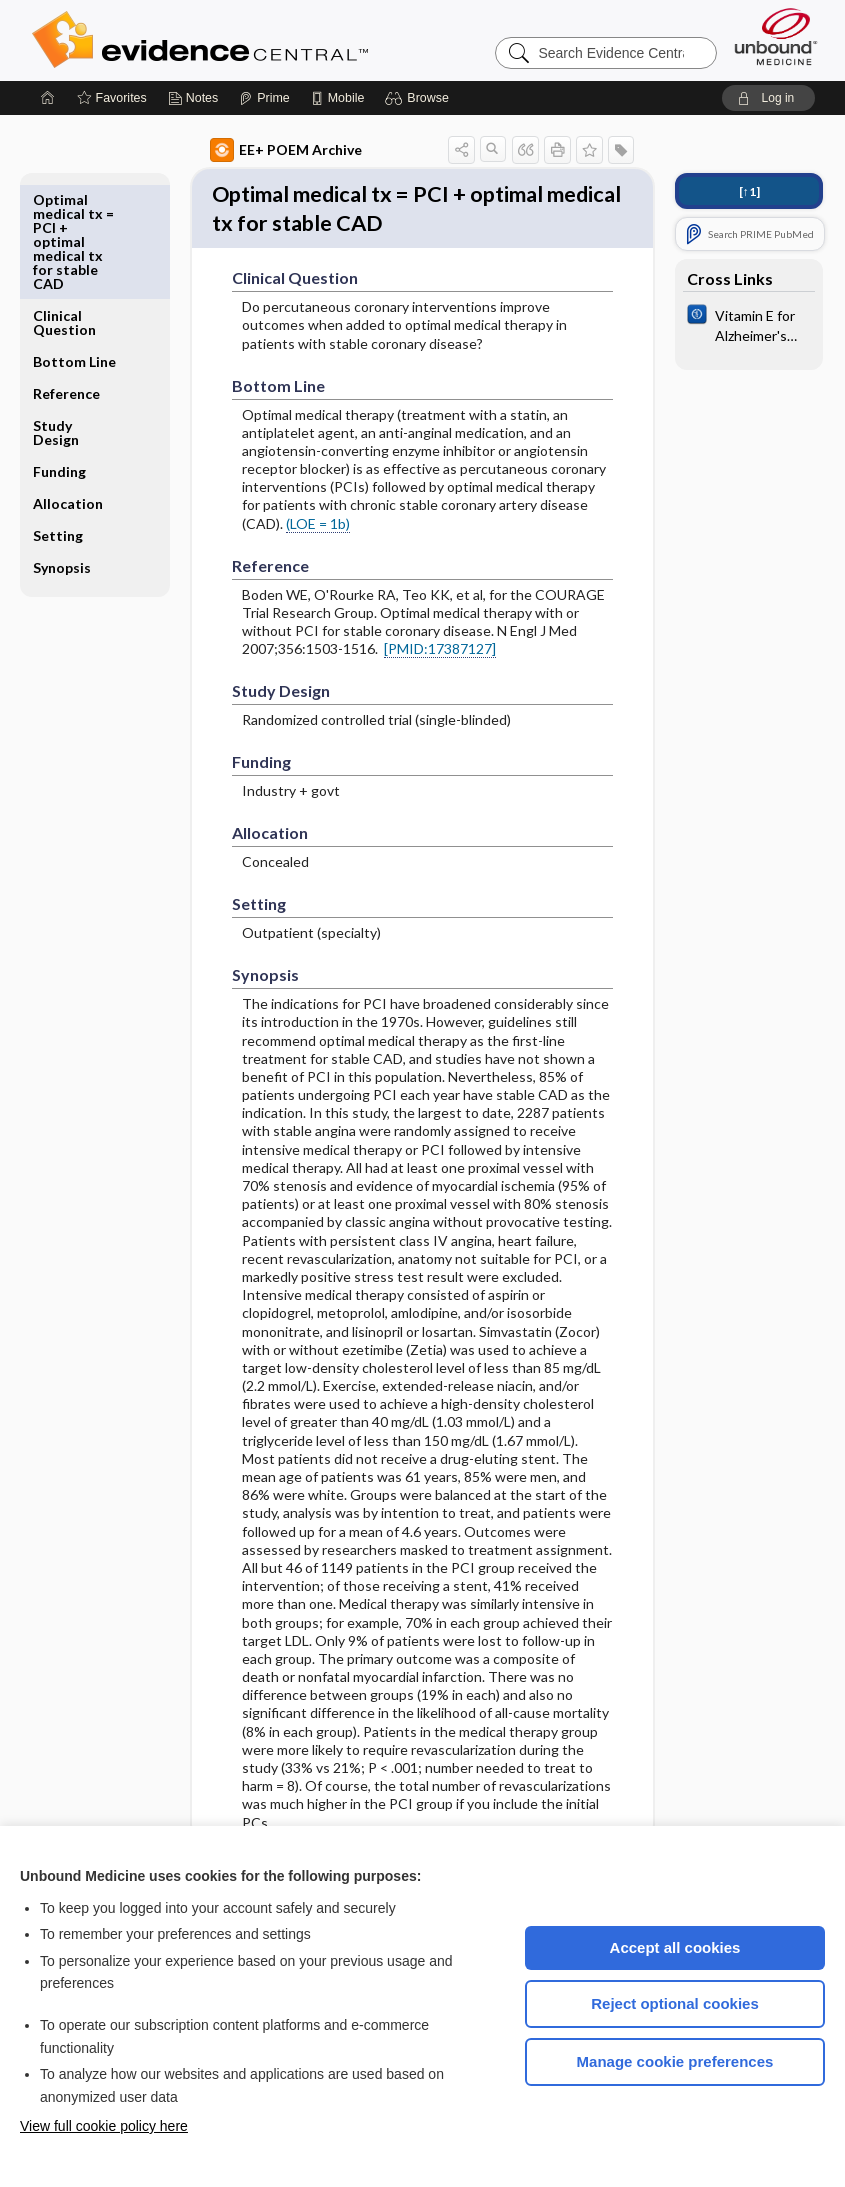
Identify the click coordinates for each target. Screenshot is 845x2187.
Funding (59, 355)
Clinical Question (64, 206)
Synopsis (62, 451)
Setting (58, 419)
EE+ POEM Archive (286, 150)
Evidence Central (280, 40)
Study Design (56, 316)
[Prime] (264, 98)
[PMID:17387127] (440, 690)
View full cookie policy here (104, 2126)
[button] (419, 98)
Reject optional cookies (675, 2003)
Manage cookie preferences (675, 2061)
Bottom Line (74, 245)
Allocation (68, 387)
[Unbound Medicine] (776, 36)
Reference (66, 277)
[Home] (48, 98)
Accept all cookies (675, 1947)
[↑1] (749, 191)
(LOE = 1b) (318, 565)
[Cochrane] (749, 324)
